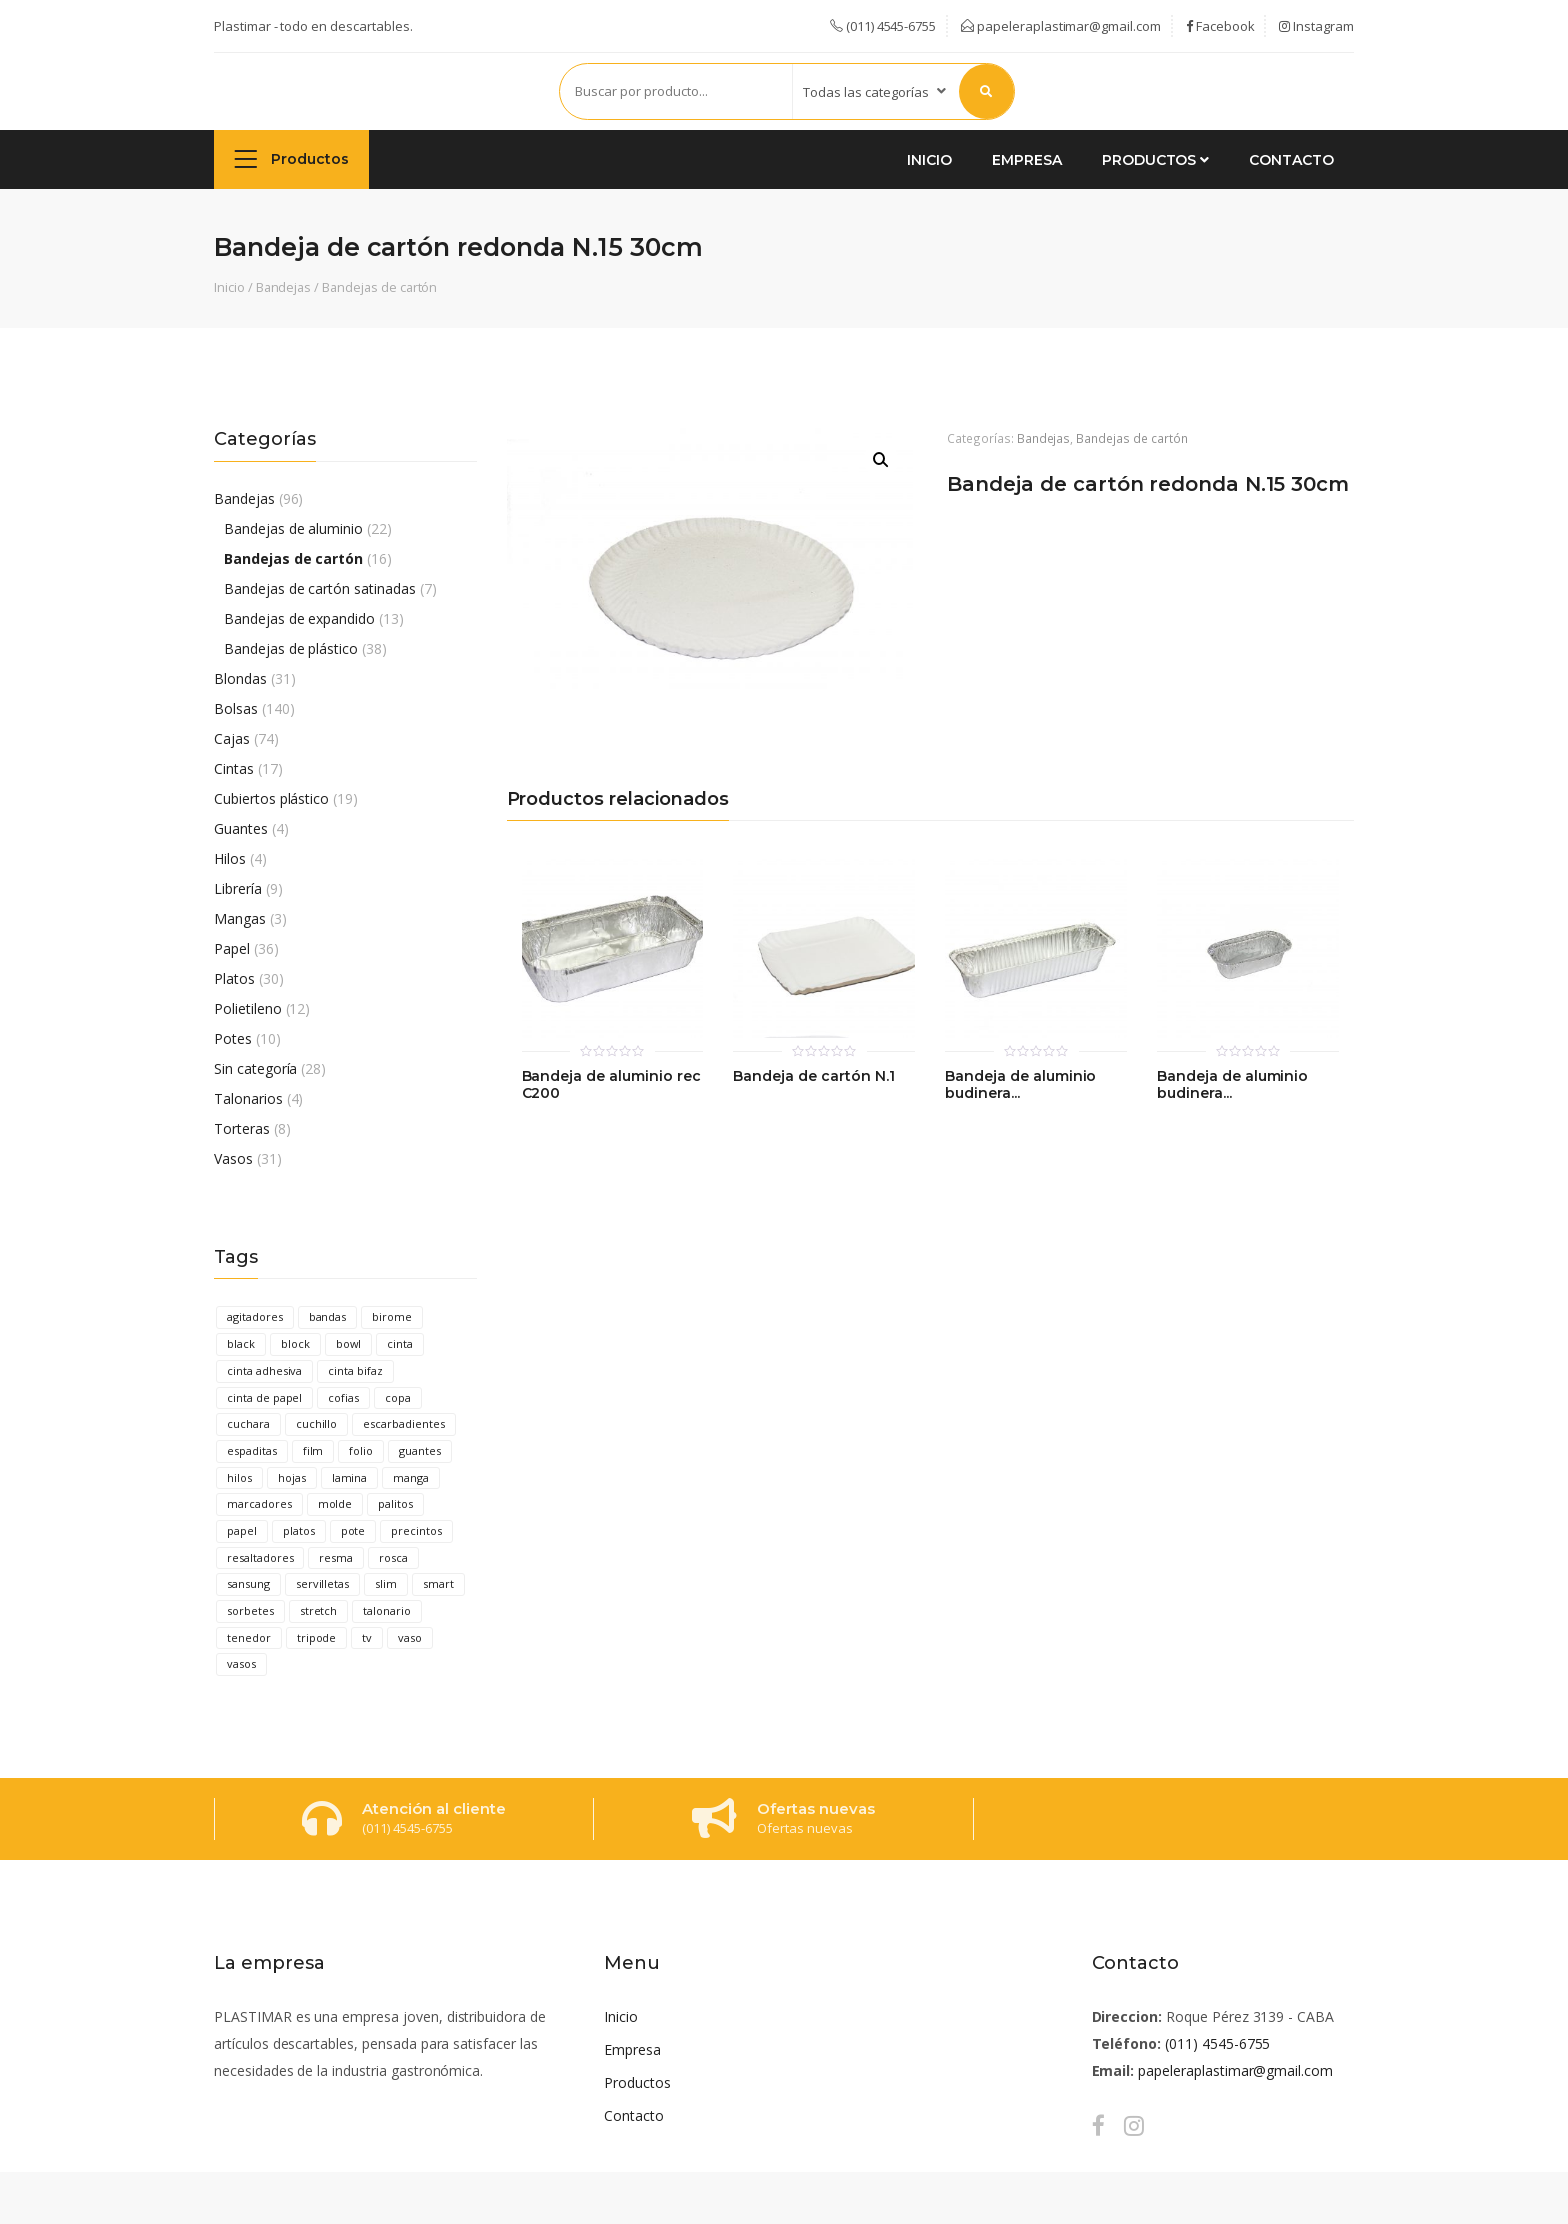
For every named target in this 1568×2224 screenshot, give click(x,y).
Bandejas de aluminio (293, 528)
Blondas (240, 678)
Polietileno (248, 1008)
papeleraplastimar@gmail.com (1061, 26)
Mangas (240, 918)
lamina (350, 1477)
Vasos (233, 1158)
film (313, 1450)
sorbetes (250, 1610)
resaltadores (260, 1557)
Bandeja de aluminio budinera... (1020, 1085)
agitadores (255, 1316)
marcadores (259, 1503)
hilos (239, 1477)
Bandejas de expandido (299, 618)
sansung (248, 1583)
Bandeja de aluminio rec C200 (611, 1085)
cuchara (248, 1423)
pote (353, 1530)
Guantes (241, 828)
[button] (881, 460)
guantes (420, 1450)
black (241, 1343)
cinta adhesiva (264, 1370)
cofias (343, 1397)
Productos (291, 158)
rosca (393, 1557)
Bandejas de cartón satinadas (320, 588)
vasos (241, 1663)
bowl (349, 1343)
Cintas (234, 768)
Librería (238, 888)
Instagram (1316, 26)
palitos (395, 1503)
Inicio (929, 160)
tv (367, 1637)
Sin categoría (255, 1068)
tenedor (249, 1637)
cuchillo (317, 1423)
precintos (416, 1530)
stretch (319, 1610)
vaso (410, 1637)
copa (398, 1397)
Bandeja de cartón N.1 (813, 1076)
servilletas (323, 1583)
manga (411, 1477)
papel (242, 1530)
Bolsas (236, 708)
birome (392, 1316)
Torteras (242, 1128)
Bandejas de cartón (379, 287)
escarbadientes (403, 1423)
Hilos (230, 858)
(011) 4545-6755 (1217, 2043)
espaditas (252, 1450)
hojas (292, 1477)
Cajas (232, 738)
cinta (400, 1343)
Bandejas (284, 287)
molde (335, 1503)
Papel (232, 948)
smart (438, 1583)
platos (299, 1530)
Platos (234, 978)
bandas (328, 1316)
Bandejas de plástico (291, 648)
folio (361, 1450)
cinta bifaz (355, 1370)
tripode (317, 1637)
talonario (387, 1610)
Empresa (1027, 160)
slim (386, 1583)
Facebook (1220, 26)
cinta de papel (264, 1397)
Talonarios (248, 1098)
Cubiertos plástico (271, 798)
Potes (233, 1038)
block (295, 1343)
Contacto (1291, 160)
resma (336, 1557)
